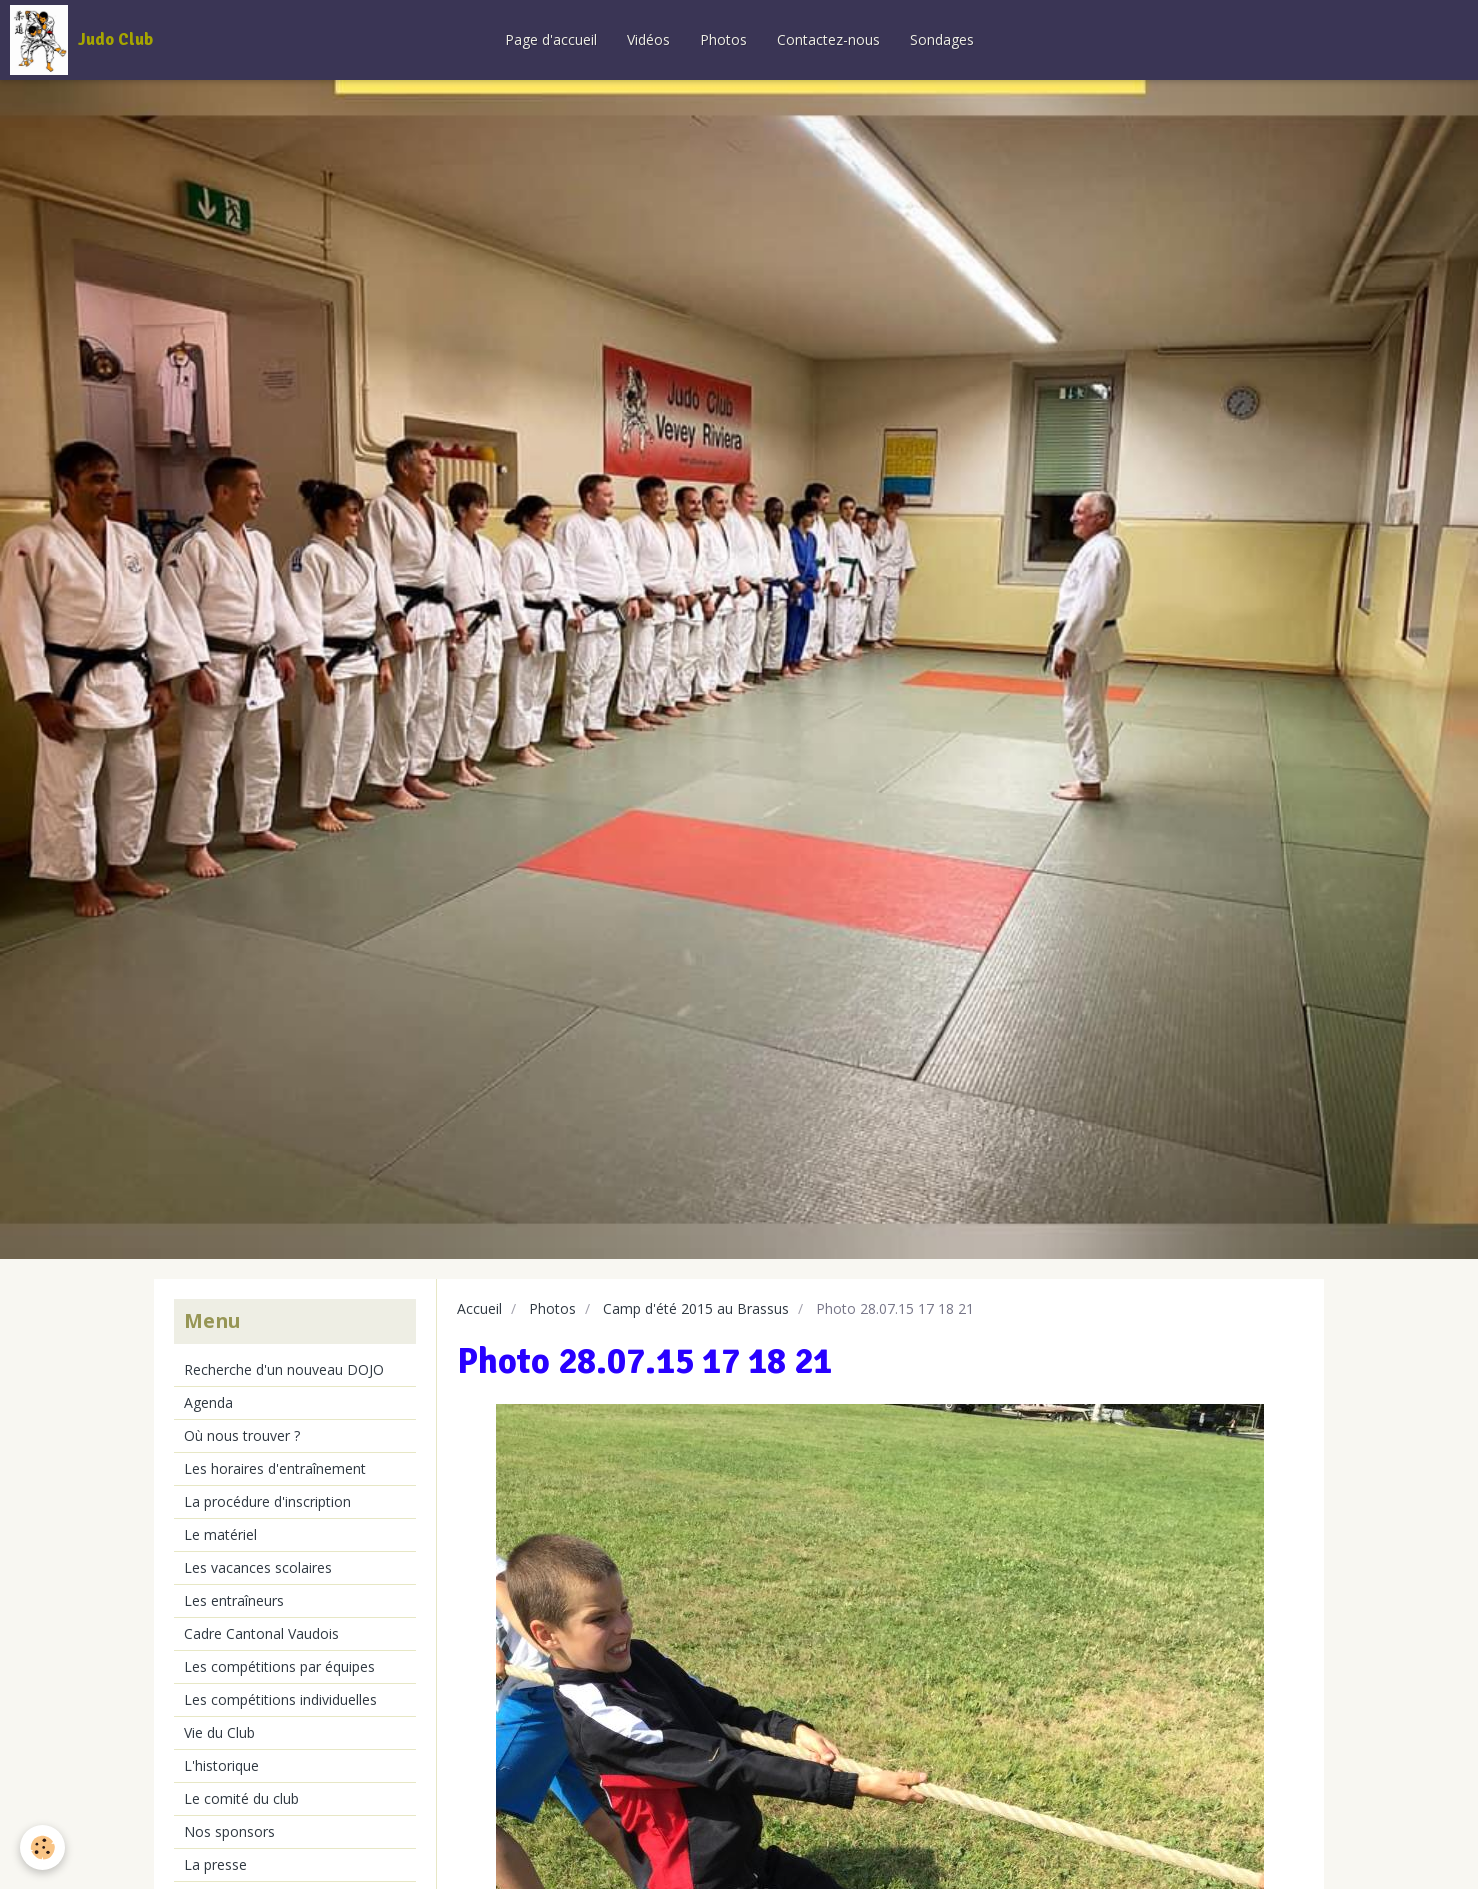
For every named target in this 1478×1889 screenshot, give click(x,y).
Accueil (479, 1308)
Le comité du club (241, 1798)
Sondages (942, 39)
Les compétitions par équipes (279, 1666)
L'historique (221, 1765)
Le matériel (220, 1534)
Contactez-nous (828, 39)
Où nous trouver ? (242, 1435)
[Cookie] (42, 1847)
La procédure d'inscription (267, 1501)
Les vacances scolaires (258, 1567)
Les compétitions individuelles (280, 1699)
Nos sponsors (229, 1831)
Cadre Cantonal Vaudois (261, 1633)
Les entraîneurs (234, 1600)
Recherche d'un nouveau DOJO (284, 1369)
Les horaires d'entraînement (275, 1468)
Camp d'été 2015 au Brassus (696, 1308)
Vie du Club (219, 1732)
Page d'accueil (551, 39)
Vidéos (648, 39)
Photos (723, 39)
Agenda (208, 1402)
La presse (215, 1864)
